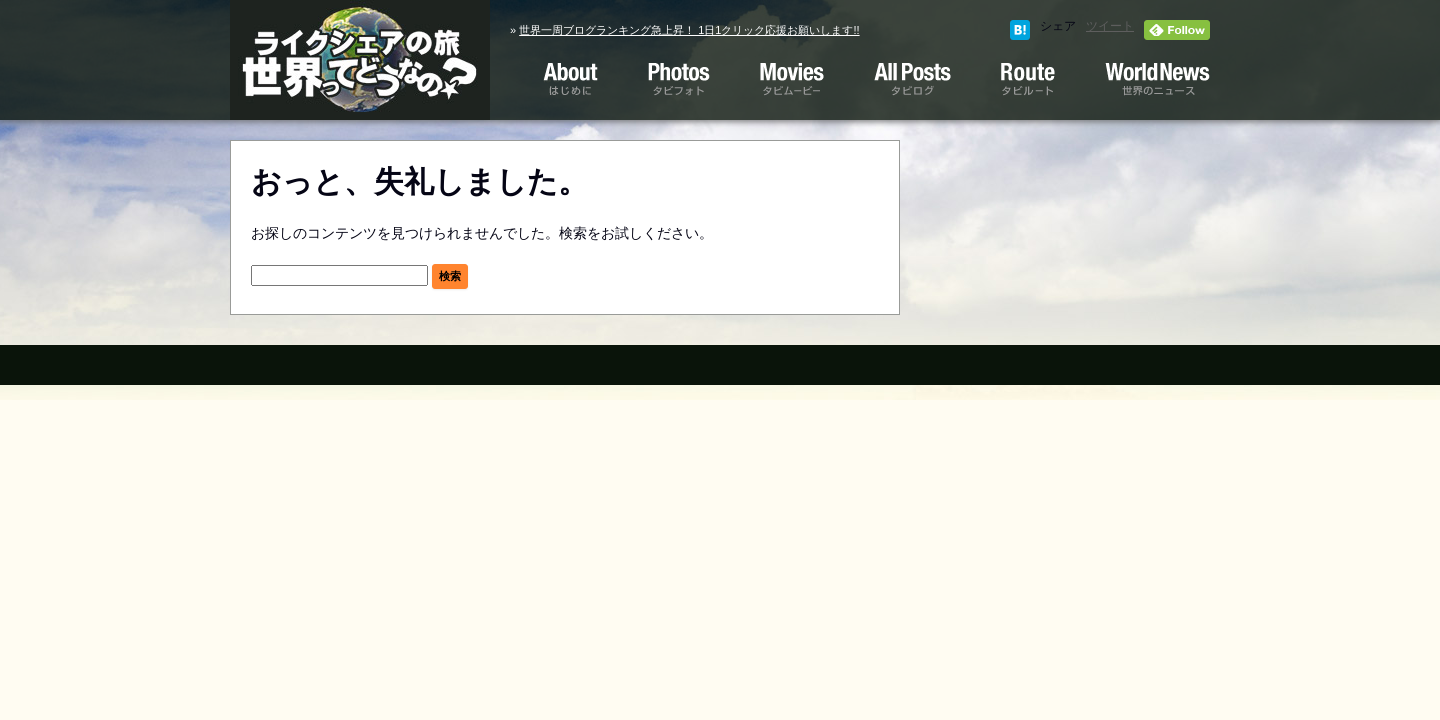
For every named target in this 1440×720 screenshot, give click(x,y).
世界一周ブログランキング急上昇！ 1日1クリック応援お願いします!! (689, 30)
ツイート (1110, 25)
